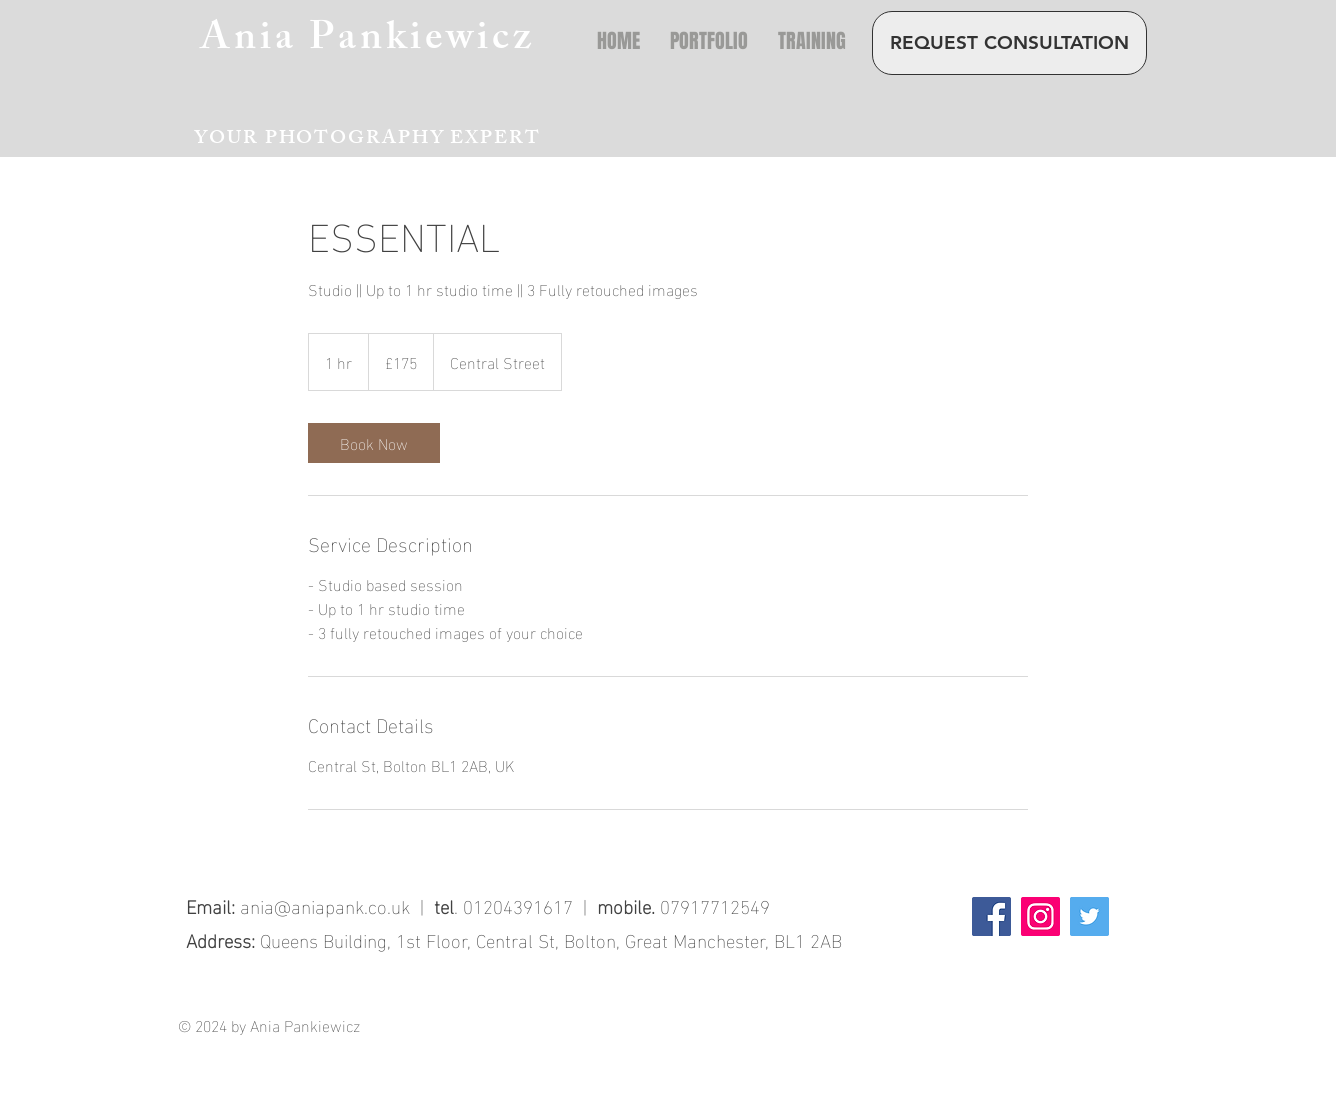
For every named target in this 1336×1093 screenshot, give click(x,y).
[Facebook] (991, 916)
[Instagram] (1040, 916)
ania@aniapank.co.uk (325, 905)
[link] (374, 443)
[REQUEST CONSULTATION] (1009, 43)
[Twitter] (1089, 916)
